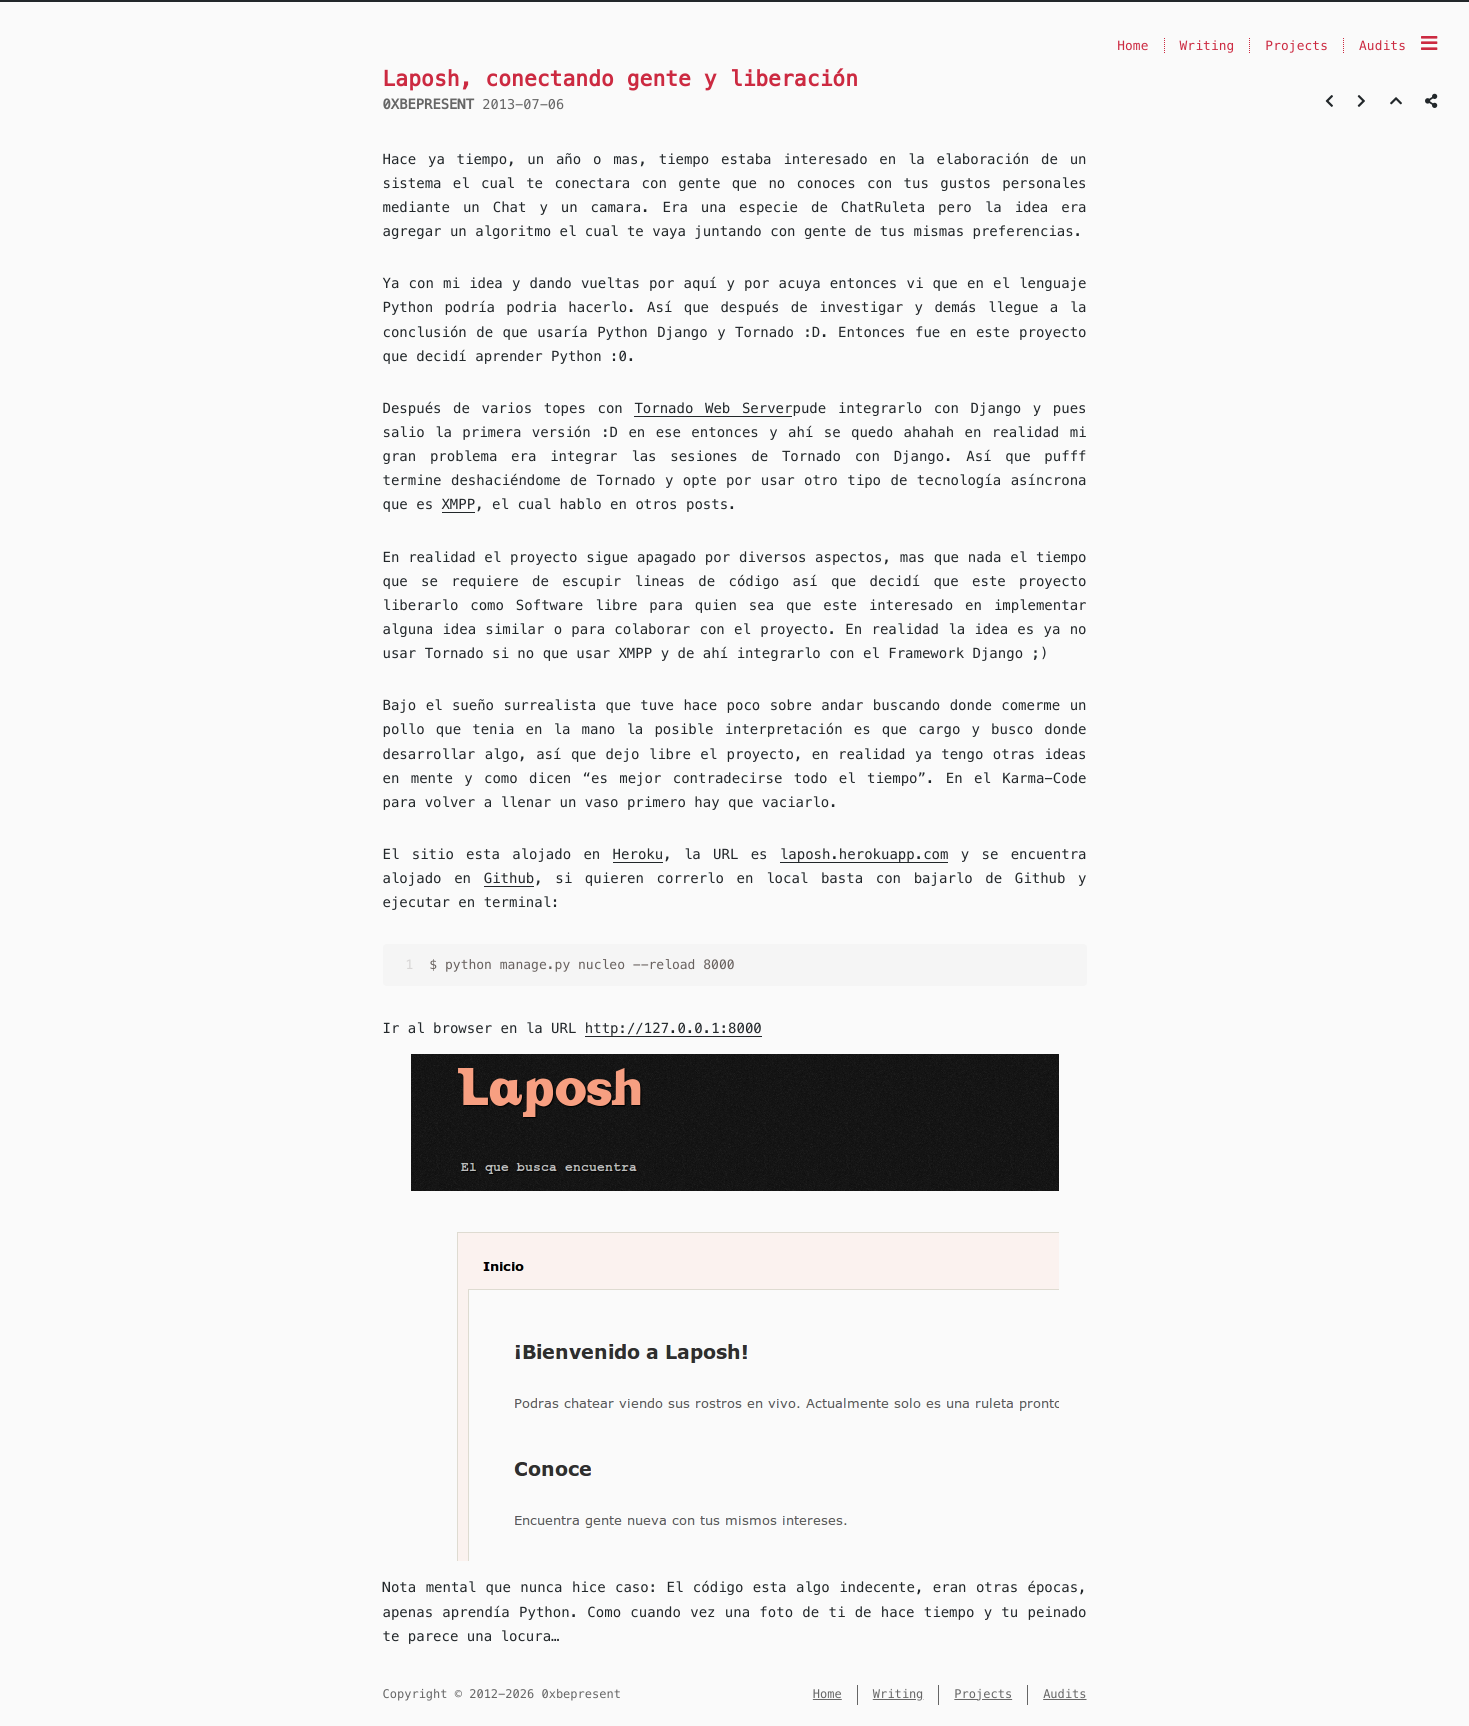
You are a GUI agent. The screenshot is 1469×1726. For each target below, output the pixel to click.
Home (1132, 45)
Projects (1296, 45)
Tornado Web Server (713, 408)
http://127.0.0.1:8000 (673, 1028)
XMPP (459, 504)
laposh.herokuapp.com (864, 854)
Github (509, 878)
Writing (1207, 45)
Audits (1382, 45)
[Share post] (1431, 101)
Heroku (638, 854)
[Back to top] (1396, 101)
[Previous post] (1329, 101)
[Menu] (1429, 44)
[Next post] (1361, 101)
